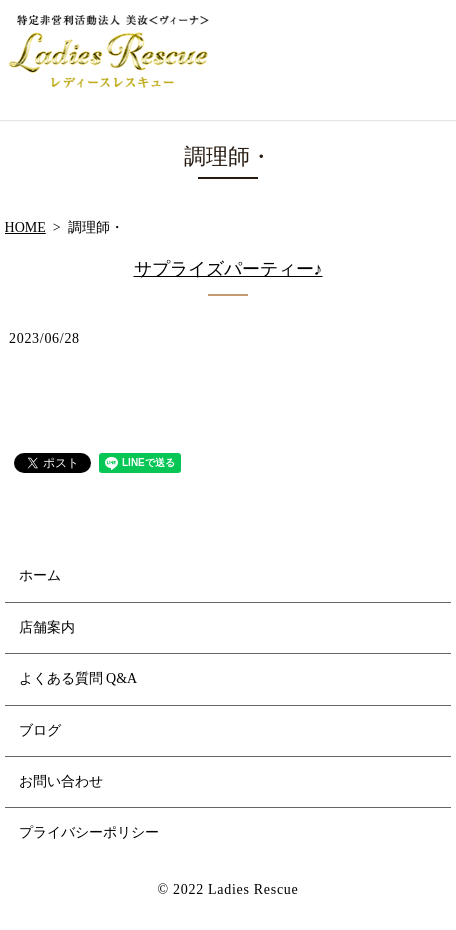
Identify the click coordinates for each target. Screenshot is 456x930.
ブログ (40, 730)
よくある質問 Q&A (78, 678)
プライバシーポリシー (89, 832)
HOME (25, 227)
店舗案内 (47, 627)
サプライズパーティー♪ (228, 269)
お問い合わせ (61, 781)
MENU (423, 60)
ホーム (40, 575)
